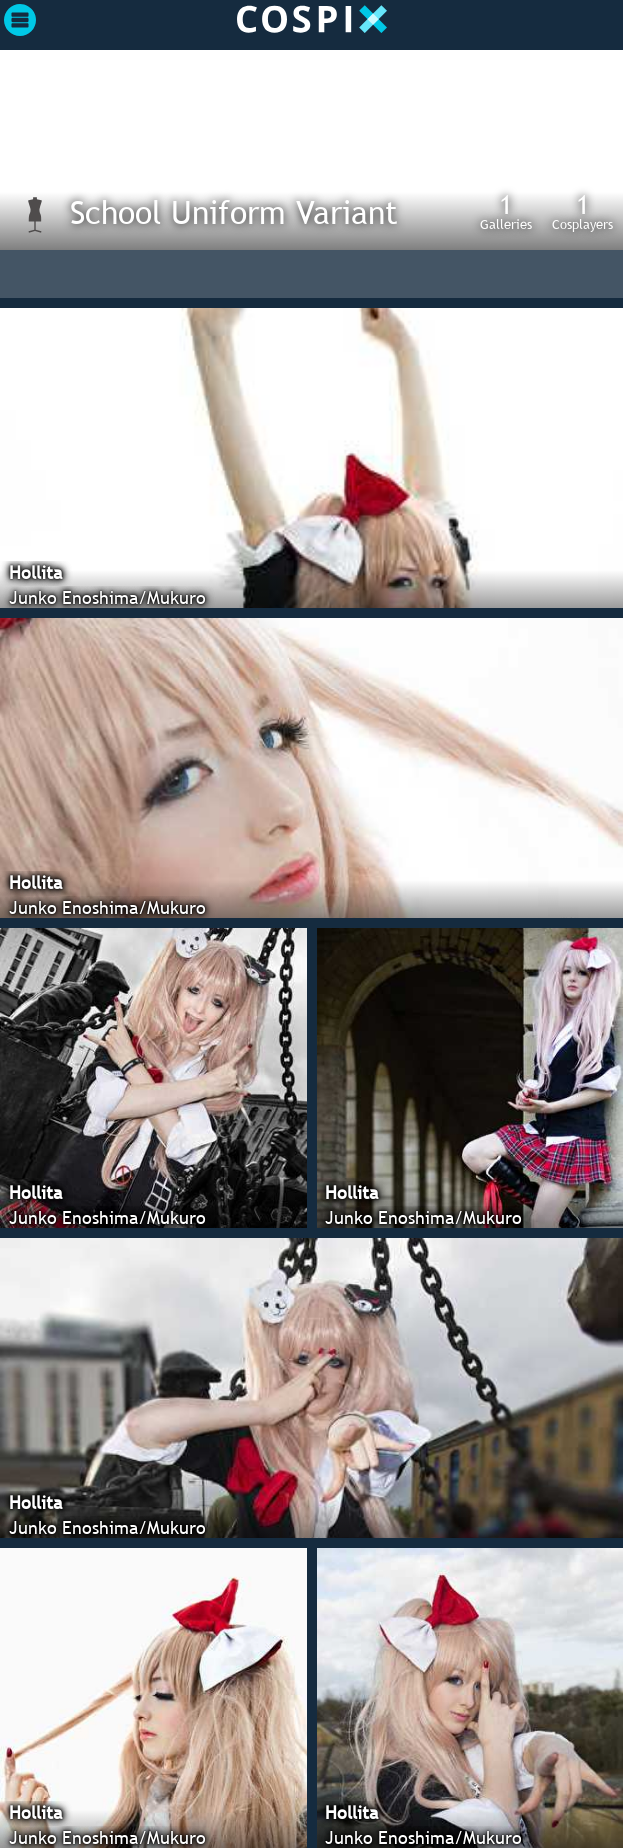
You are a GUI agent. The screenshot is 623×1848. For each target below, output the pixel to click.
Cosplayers (582, 211)
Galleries (506, 211)
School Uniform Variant (234, 212)
